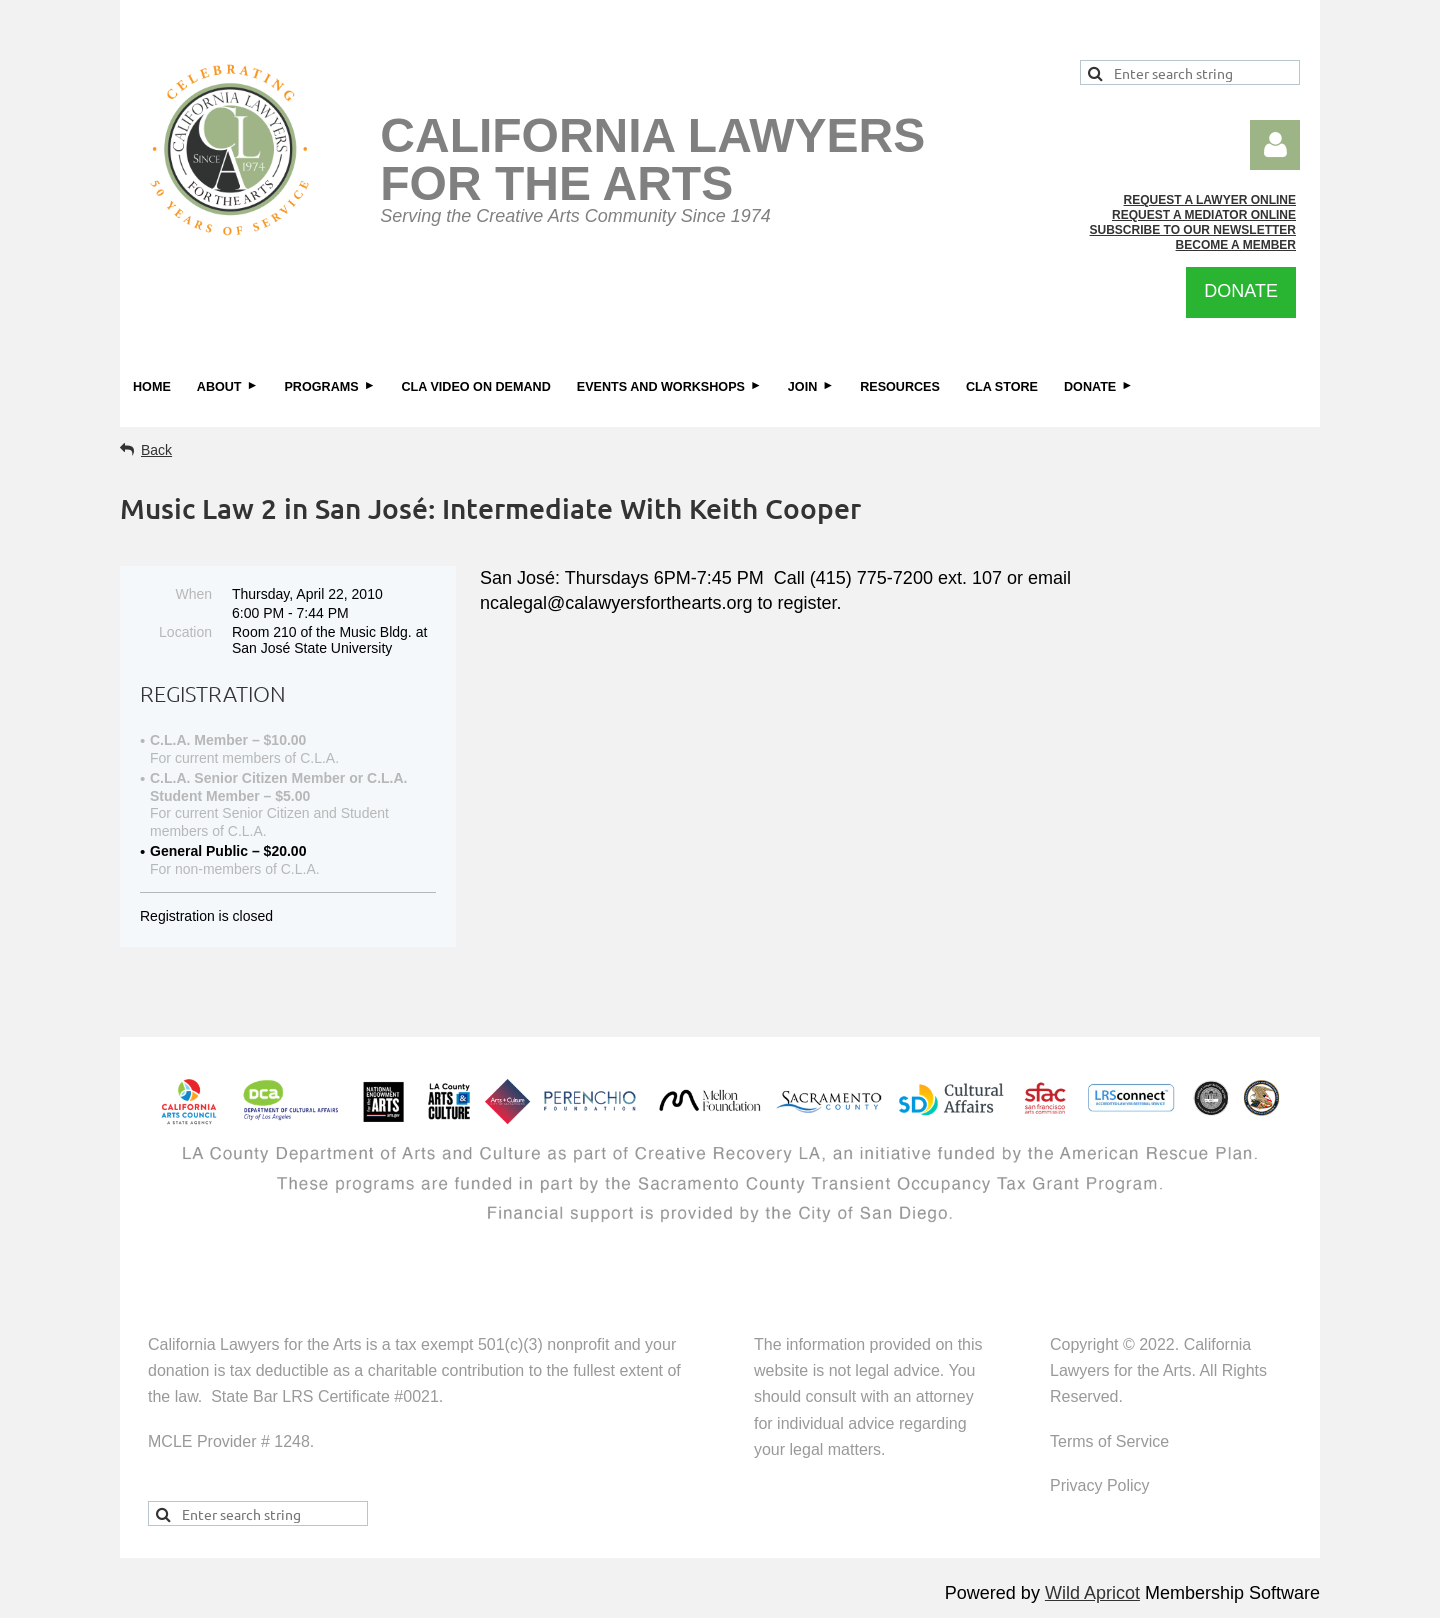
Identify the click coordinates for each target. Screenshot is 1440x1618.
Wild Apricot (1092, 1593)
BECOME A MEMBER (1236, 245)
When (193, 594)
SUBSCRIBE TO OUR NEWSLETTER (1193, 230)
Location (185, 632)
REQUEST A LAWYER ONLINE (1210, 200)
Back (156, 450)
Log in (1275, 145)
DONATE (1241, 291)
